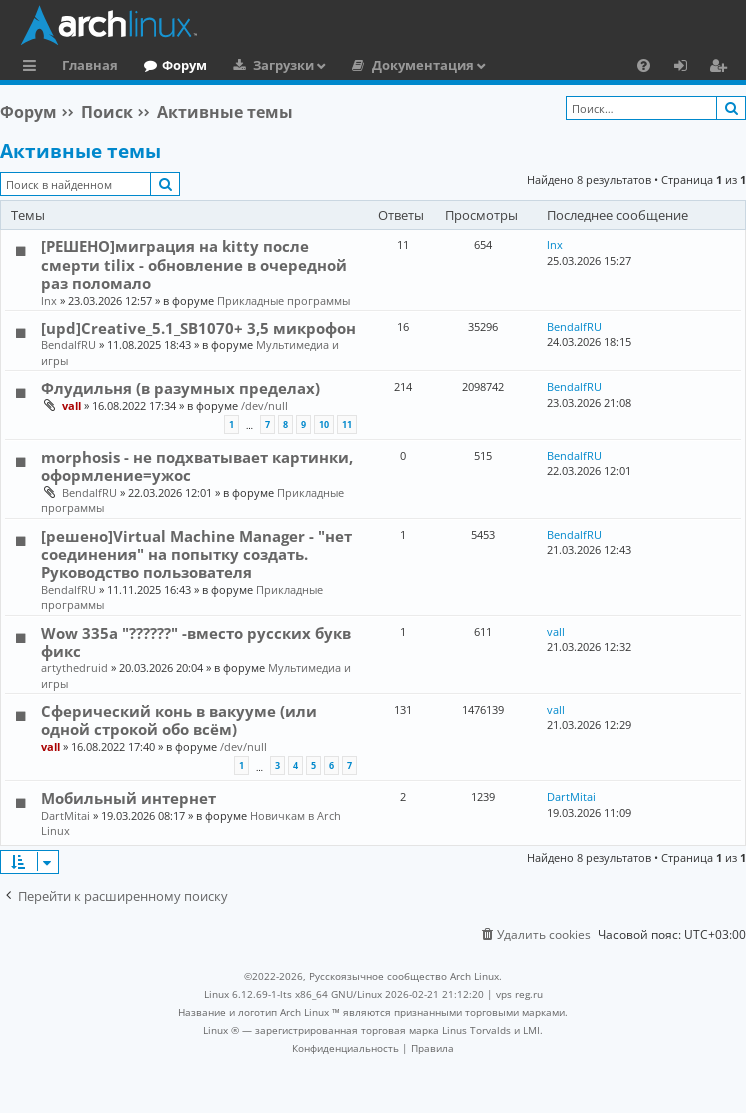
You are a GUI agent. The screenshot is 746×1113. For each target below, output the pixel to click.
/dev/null (264, 405)
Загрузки (283, 65)
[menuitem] (643, 65)
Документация (423, 65)
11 (347, 424)
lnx (49, 300)
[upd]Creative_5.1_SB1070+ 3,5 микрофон (198, 328)
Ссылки (33, 68)
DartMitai (65, 815)
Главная (90, 65)
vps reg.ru (519, 994)
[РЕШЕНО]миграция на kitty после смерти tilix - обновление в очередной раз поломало (194, 264)
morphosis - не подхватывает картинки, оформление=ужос (197, 466)
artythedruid (74, 667)
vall (71, 405)
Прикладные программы (283, 300)
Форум (184, 65)
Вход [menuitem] (687, 68)
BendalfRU (68, 344)
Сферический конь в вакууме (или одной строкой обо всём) (179, 720)
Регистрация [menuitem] (722, 68)
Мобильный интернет (128, 798)
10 (324, 424)
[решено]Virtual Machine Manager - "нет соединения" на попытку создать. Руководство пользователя (196, 554)
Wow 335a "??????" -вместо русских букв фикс (196, 642)
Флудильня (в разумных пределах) (180, 388)
